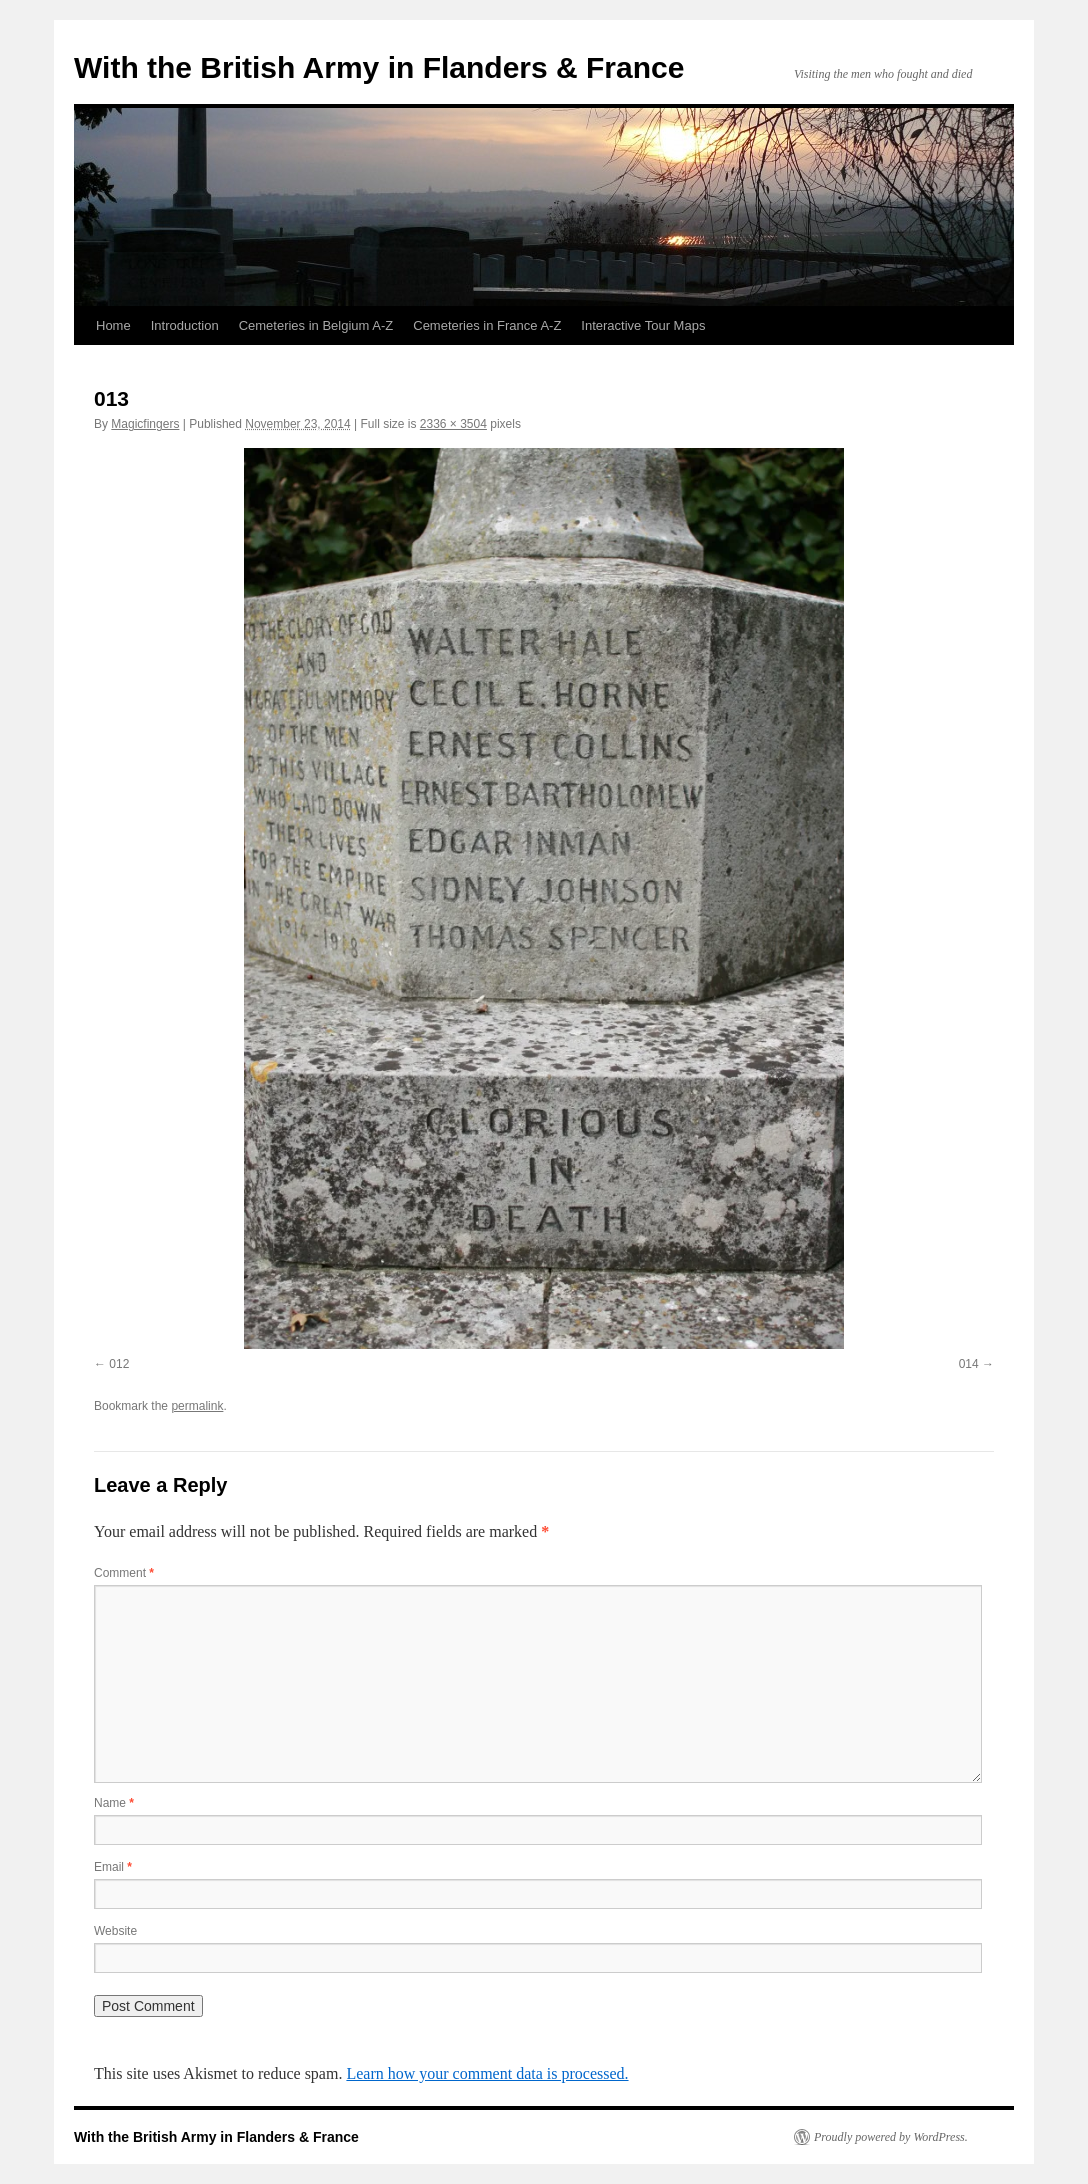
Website (115, 1931)
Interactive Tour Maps (643, 325)
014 (969, 1364)
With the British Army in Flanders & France (379, 67)
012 (119, 1364)
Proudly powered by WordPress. (891, 2137)
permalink (197, 1406)
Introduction (185, 325)
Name (114, 1803)
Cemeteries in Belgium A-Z (316, 325)
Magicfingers (145, 424)
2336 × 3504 (453, 424)
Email (113, 1867)
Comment (124, 1573)
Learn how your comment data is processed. (487, 2073)
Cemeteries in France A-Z (487, 325)
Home (113, 325)
